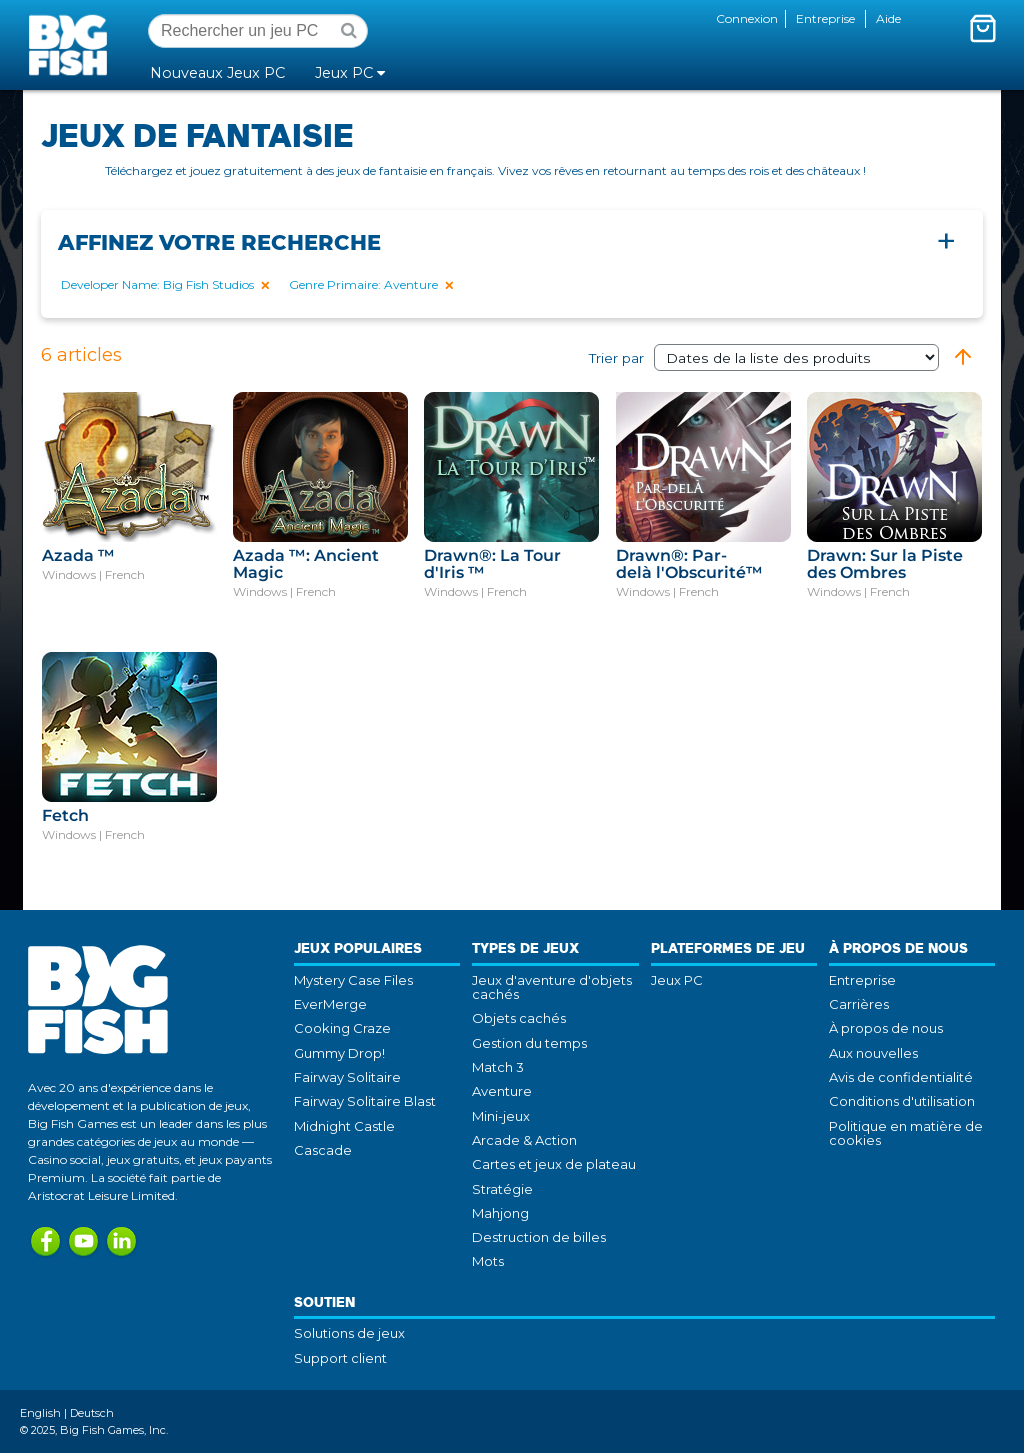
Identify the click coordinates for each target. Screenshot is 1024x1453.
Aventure (502, 1091)
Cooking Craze (342, 1028)
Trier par (764, 358)
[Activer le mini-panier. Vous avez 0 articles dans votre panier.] (983, 28)
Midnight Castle (344, 1126)
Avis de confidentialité (901, 1077)
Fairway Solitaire (347, 1077)
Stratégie (502, 1189)
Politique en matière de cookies (906, 1133)
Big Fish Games (72, 44)
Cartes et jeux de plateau (554, 1164)
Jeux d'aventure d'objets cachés (552, 987)
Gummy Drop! (339, 1053)
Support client (340, 1358)
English (40, 1413)
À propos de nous (886, 1028)
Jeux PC (677, 980)
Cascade (323, 1150)
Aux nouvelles (873, 1053)
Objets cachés (519, 1018)
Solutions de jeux (349, 1333)
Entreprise (825, 18)
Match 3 (498, 1067)
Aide (888, 18)
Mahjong (500, 1213)
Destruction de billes (539, 1237)
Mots (488, 1261)
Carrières (859, 1004)
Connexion (747, 18)
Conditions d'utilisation (902, 1101)
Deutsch (92, 1413)
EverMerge (330, 1004)
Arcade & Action (524, 1140)
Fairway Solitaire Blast (365, 1101)
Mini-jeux (501, 1116)
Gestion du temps (529, 1043)
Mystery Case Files (353, 980)
